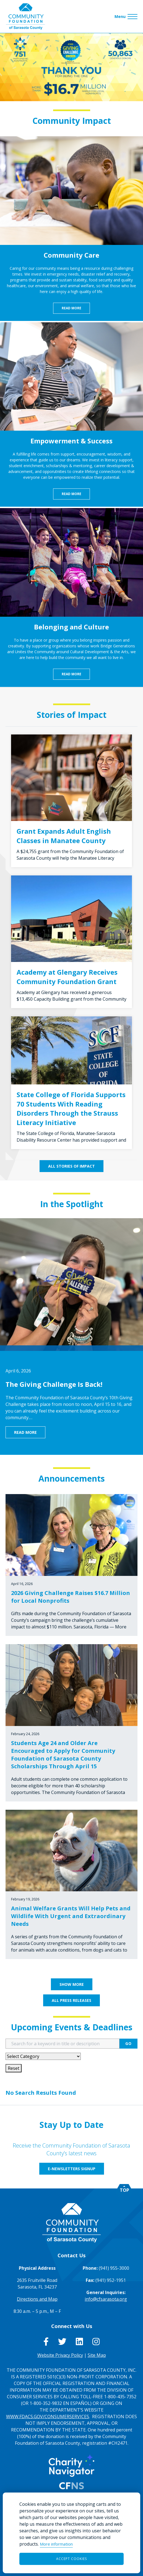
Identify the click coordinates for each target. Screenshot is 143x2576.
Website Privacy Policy (60, 2355)
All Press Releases (71, 2000)
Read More (71, 308)
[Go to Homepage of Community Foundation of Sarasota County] (25, 16)
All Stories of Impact (71, 1166)
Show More (71, 1984)
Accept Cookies (71, 2558)
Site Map (97, 2355)
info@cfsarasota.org (106, 2299)
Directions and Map (37, 2299)
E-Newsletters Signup (71, 2168)
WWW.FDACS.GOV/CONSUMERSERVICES (47, 2416)
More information (56, 2544)
